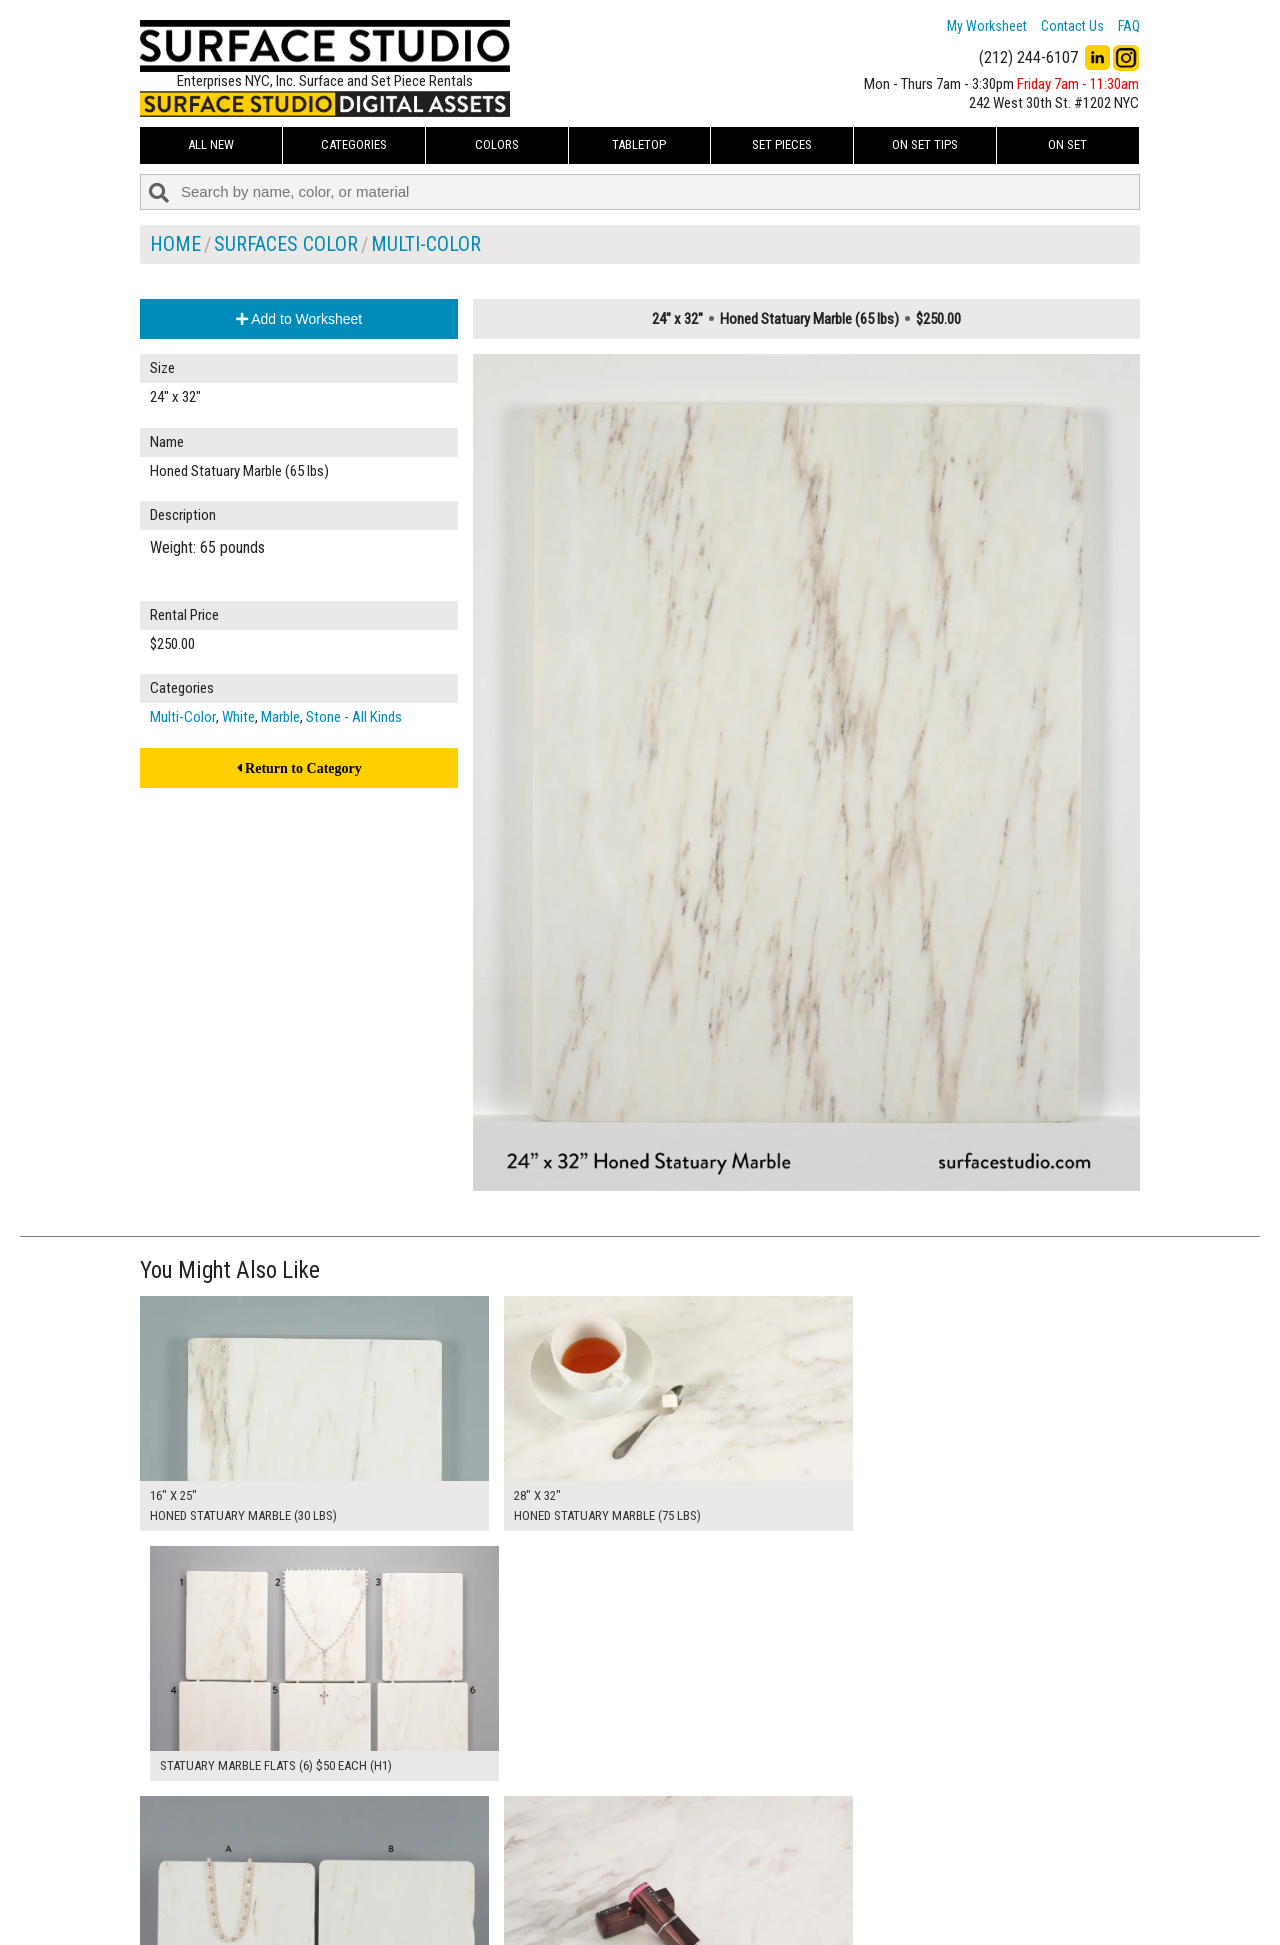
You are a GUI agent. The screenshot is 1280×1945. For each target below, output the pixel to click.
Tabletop (639, 144)
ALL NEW (211, 144)
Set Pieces (782, 144)
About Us (514, 1866)
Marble (280, 717)
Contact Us (1072, 26)
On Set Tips (925, 144)
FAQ (1129, 26)
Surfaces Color (286, 244)
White (238, 717)
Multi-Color (426, 244)
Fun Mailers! (521, 1911)
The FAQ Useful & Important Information (600, 1889)
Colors (497, 144)
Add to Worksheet (299, 319)
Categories (354, 144)
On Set (1067, 144)
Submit (853, 1888)
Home (175, 244)
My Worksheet (987, 26)
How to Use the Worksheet (563, 1844)
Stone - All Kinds (354, 717)
